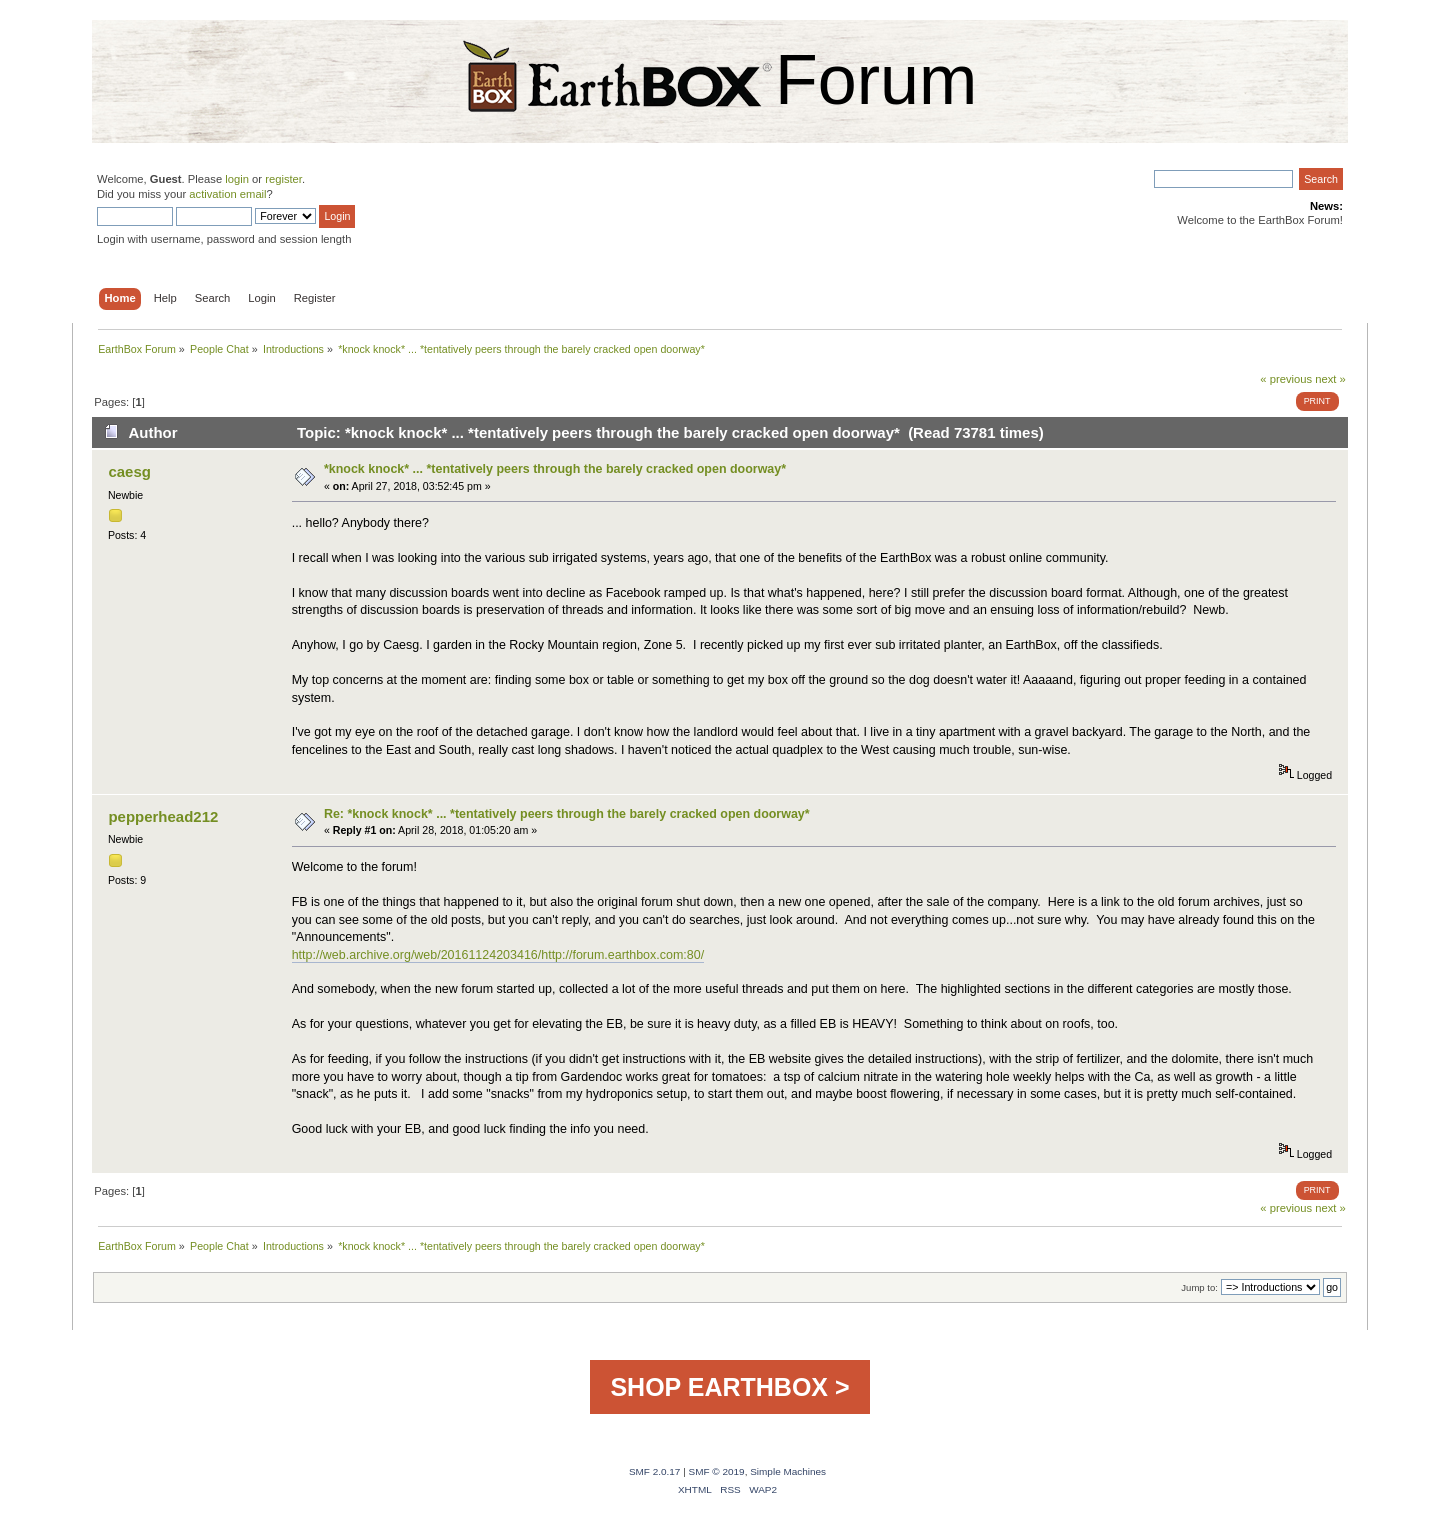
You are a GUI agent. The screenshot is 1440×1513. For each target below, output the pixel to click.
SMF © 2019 (717, 1471)
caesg (129, 471)
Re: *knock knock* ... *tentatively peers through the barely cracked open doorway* (567, 814)
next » (1330, 379)
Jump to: (1199, 1287)
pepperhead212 (163, 816)
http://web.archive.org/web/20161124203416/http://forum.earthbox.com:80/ (498, 955)
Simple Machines (788, 1471)
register (283, 179)
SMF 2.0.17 (655, 1471)
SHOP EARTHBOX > (729, 1387)
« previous (1286, 379)
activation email (227, 194)
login (237, 179)
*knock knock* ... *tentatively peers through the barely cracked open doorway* (555, 469)
